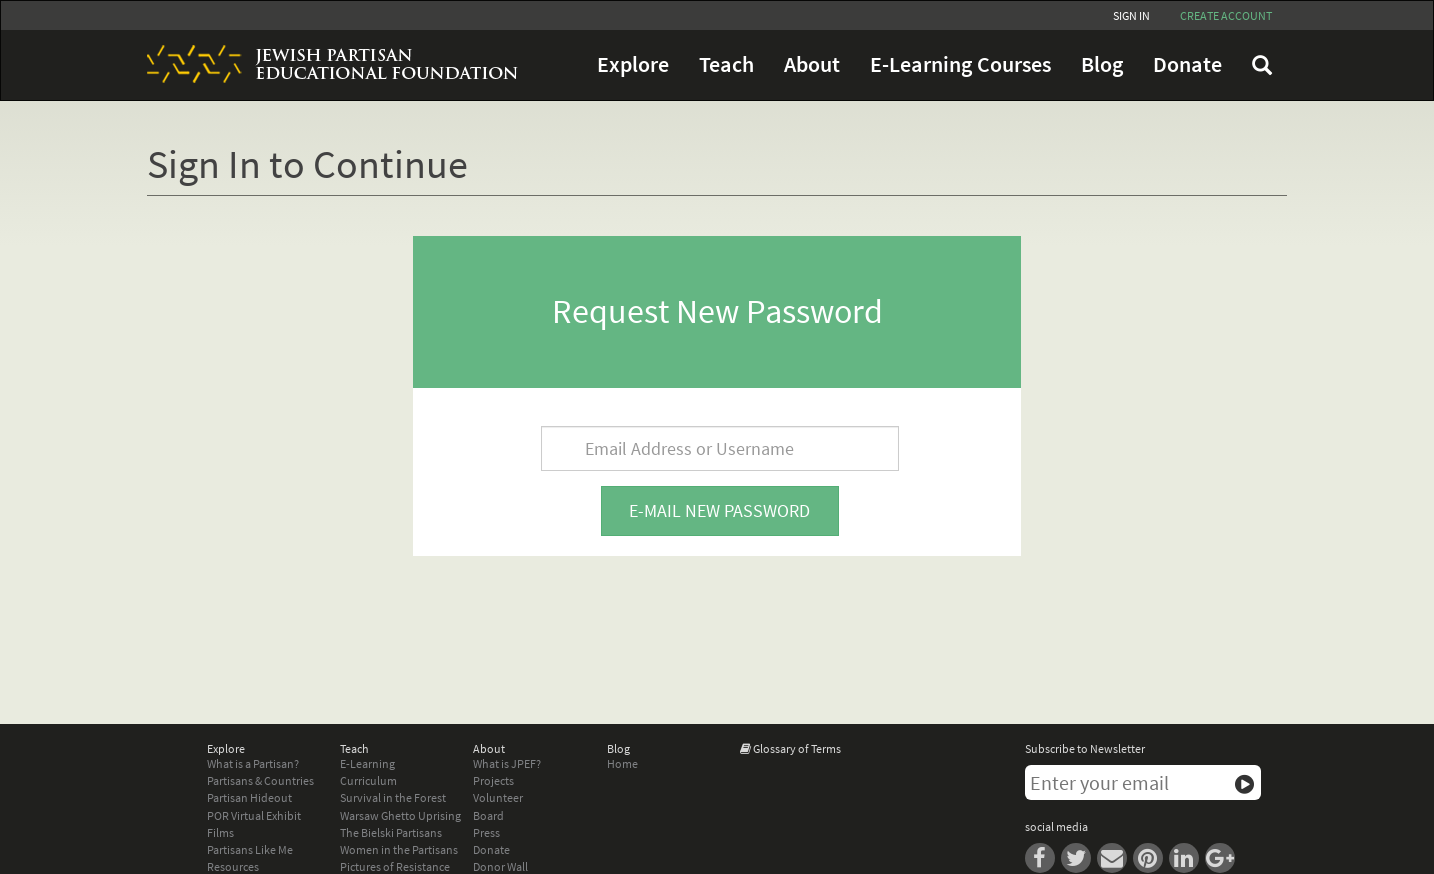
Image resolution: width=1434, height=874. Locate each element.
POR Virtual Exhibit (254, 815)
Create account (1226, 15)
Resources (233, 866)
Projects (493, 780)
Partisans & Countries (260, 780)
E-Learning (367, 763)
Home (622, 763)
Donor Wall (500, 866)
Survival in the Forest (393, 797)
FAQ (1262, 65)
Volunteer (498, 797)
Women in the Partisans (399, 849)
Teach (726, 64)
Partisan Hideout (249, 797)
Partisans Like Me (250, 849)
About (812, 64)
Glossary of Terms (797, 748)
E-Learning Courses (960, 64)
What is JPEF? (507, 763)
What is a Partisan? (253, 763)
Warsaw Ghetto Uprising (400, 815)
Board (488, 815)
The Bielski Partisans (391, 832)
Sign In (1131, 15)
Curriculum (368, 780)
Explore (633, 64)
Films (220, 832)
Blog (1102, 64)
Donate (1187, 64)
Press (486, 832)
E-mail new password (719, 510)
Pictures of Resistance (395, 866)
